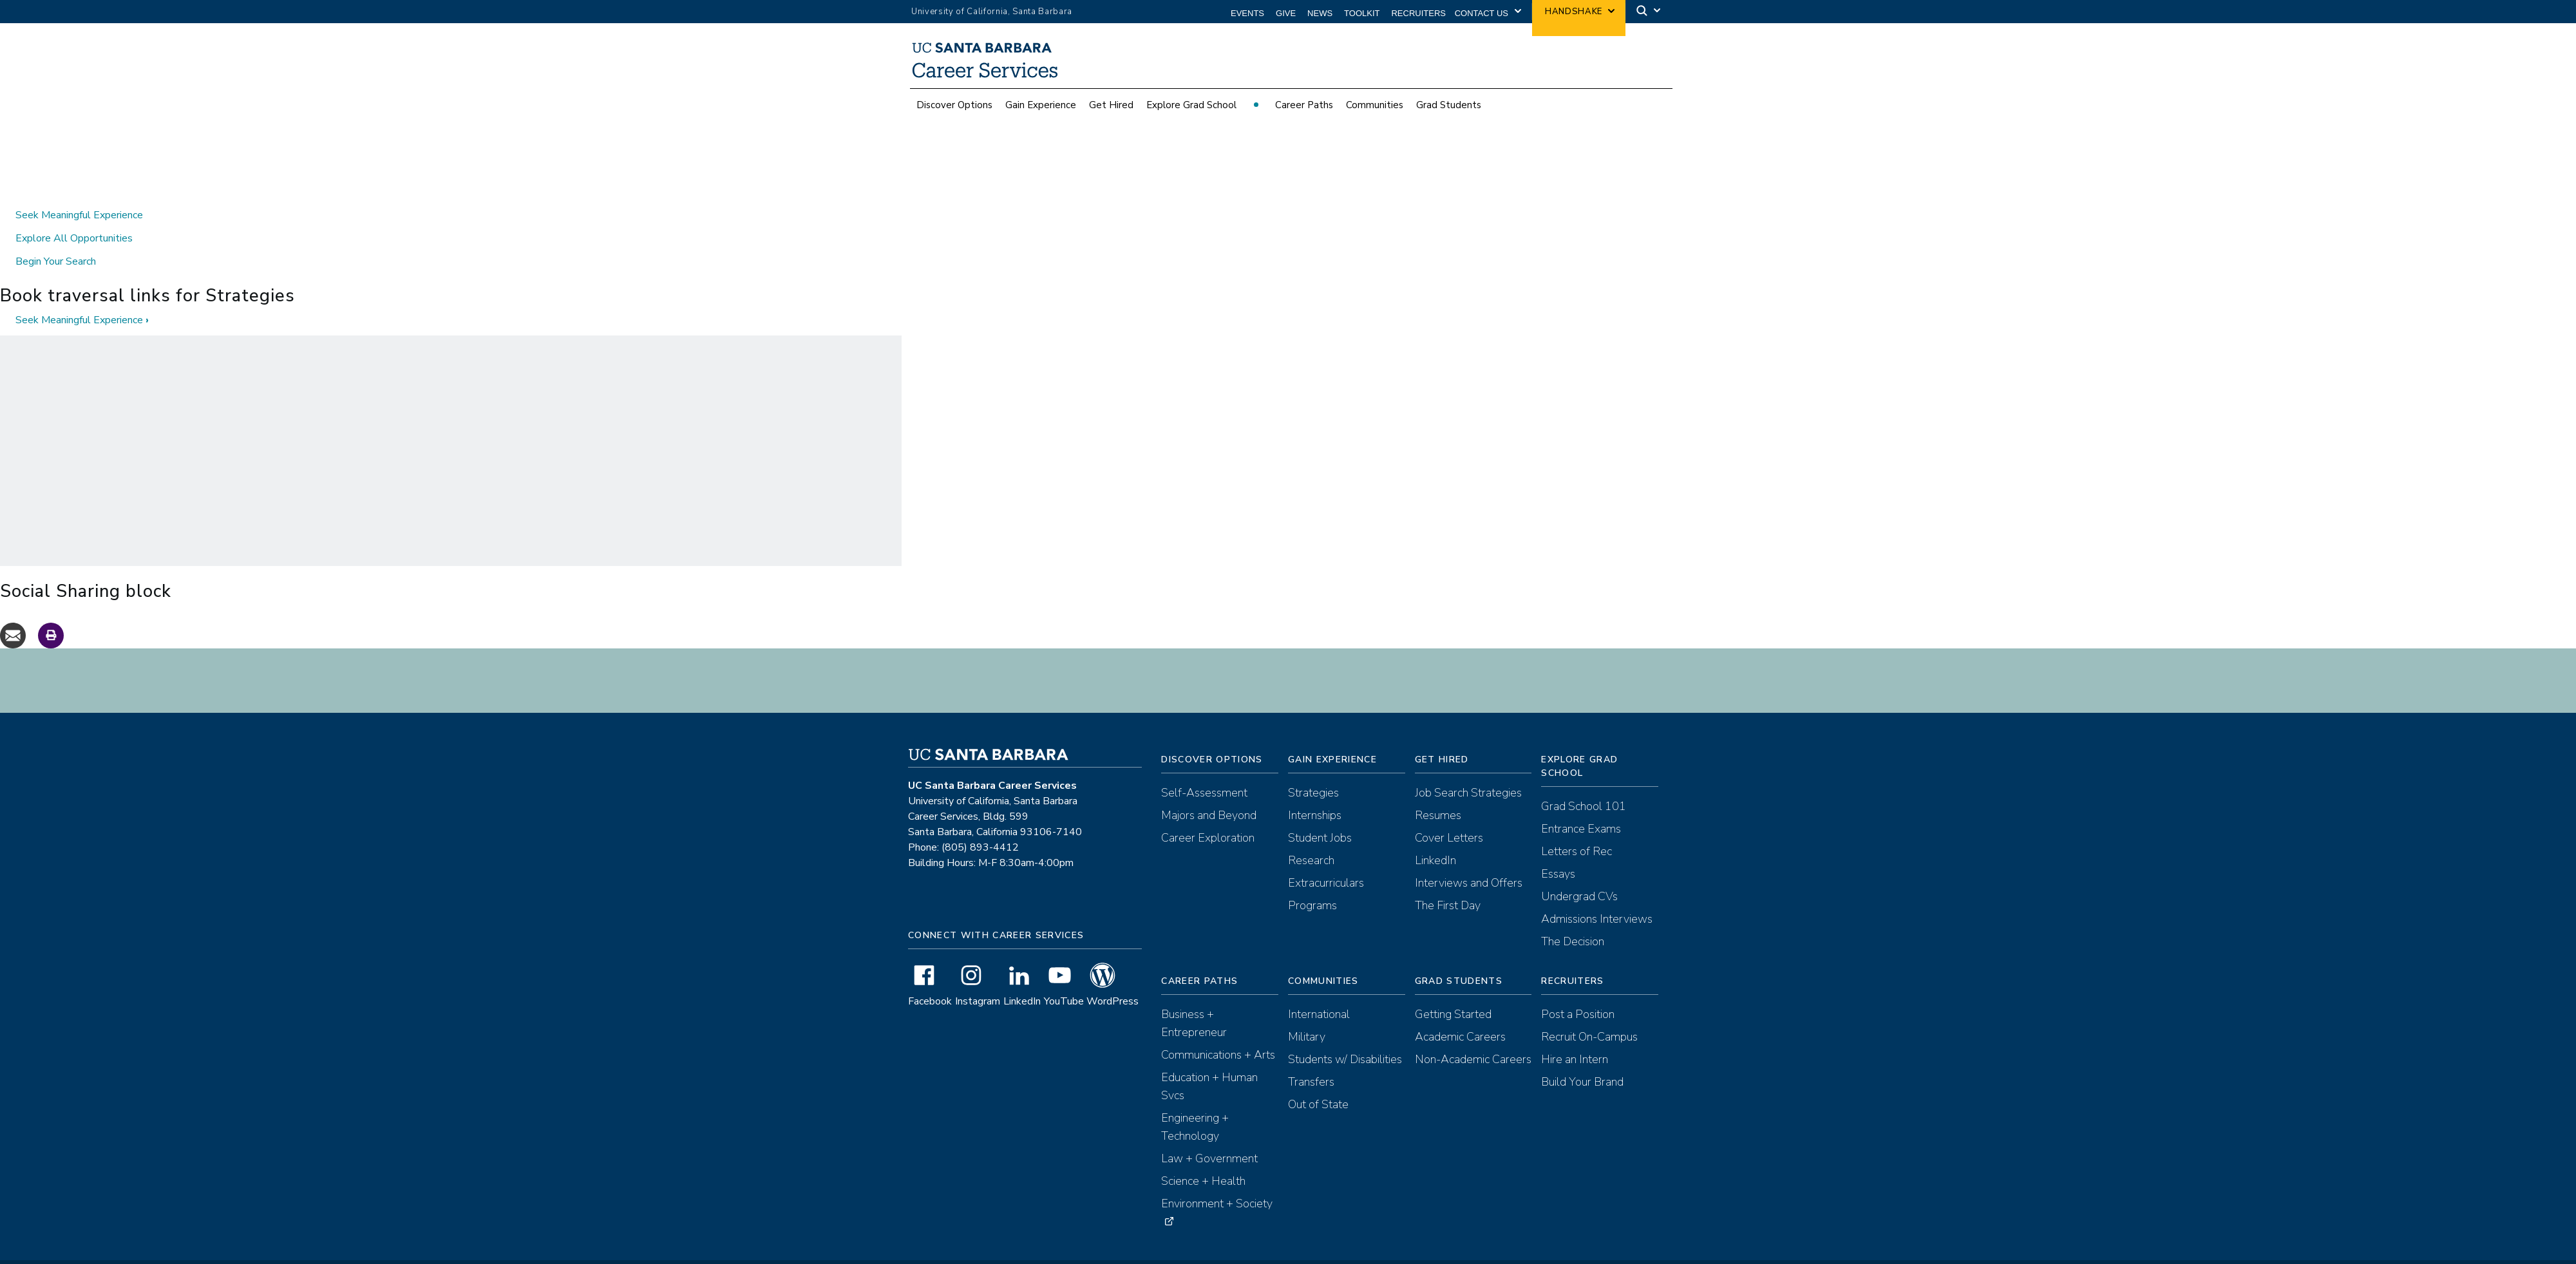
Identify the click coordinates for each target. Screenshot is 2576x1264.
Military (1306, 1013)
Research (1311, 837)
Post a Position (1578, 991)
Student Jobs (1320, 814)
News (1319, 13)
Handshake (1573, 11)
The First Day (1448, 882)
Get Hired (1111, 112)
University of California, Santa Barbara (991, 11)
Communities (1374, 112)
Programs (1312, 882)
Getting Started (1453, 991)
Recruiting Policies (1361, 1254)
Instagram (977, 978)
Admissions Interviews (1597, 895)
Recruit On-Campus (1589, 1013)
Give (1286, 13)
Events (1247, 13)
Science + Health (1203, 1157)
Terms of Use (1233, 1254)
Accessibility (1292, 1254)
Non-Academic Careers (1473, 1036)
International (1319, 991)
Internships (1314, 792)
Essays (1558, 850)
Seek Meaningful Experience (79, 192)
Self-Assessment (1204, 769)
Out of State (1318, 1081)
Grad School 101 (1583, 783)
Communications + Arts (1218, 1031)
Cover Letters (1449, 814)
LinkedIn (1022, 978)
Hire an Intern (1574, 1036)
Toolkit (1361, 13)
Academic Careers (1460, 1013)
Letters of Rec (1576, 828)
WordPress (1112, 978)
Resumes (1438, 792)
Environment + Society (1217, 1180)
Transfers (1311, 1058)
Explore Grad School (1191, 112)
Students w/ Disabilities (1345, 1036)
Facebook (930, 978)
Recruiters (1418, 13)
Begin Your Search (55, 238)
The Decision (1572, 918)
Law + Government (1209, 1135)
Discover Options (954, 112)
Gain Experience (1040, 112)
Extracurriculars (1326, 859)
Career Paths (1304, 112)
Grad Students (1448, 112)
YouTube (1064, 978)
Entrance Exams (1581, 805)
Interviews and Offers (1468, 859)
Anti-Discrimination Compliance (1464, 1254)
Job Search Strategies (1468, 769)
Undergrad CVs (1579, 873)
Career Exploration (1208, 814)
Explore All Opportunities (74, 215)
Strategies (1313, 769)
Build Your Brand (1582, 1058)
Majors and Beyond (1208, 792)
